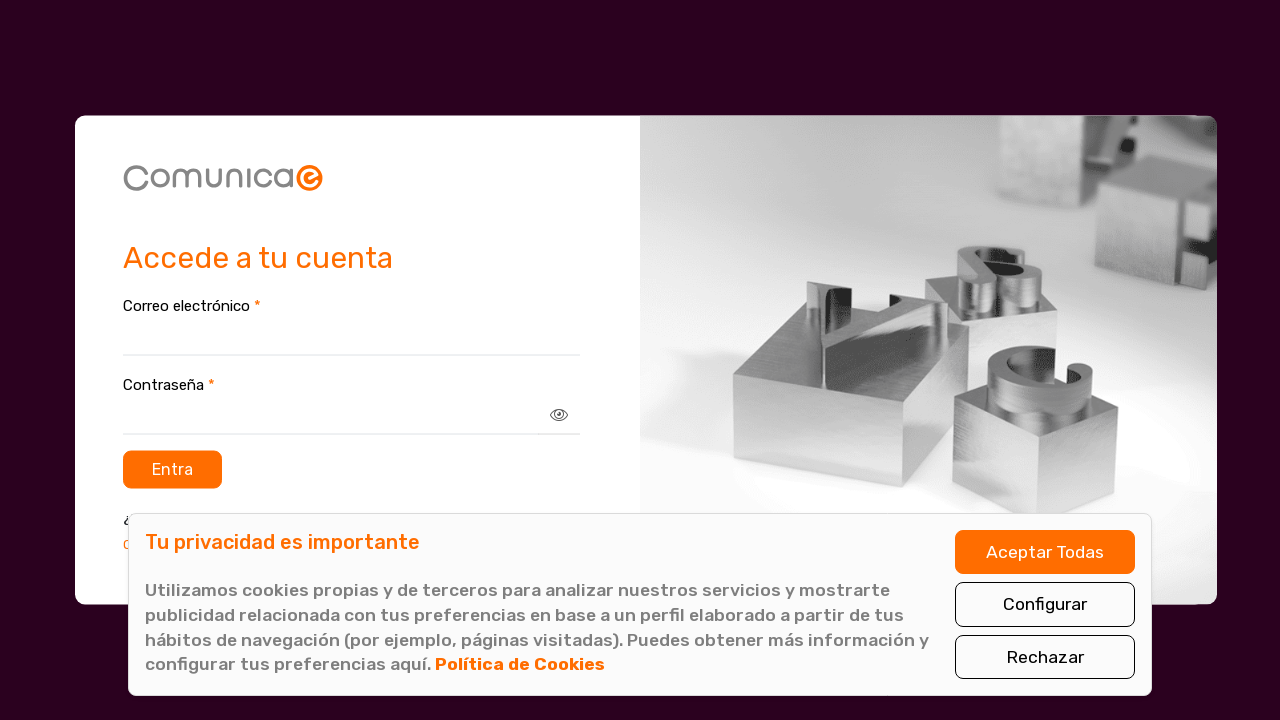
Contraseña (169, 384)
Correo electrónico (192, 305)
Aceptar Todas (1045, 552)
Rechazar (1045, 657)
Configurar (1045, 604)
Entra (172, 468)
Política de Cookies (520, 664)
